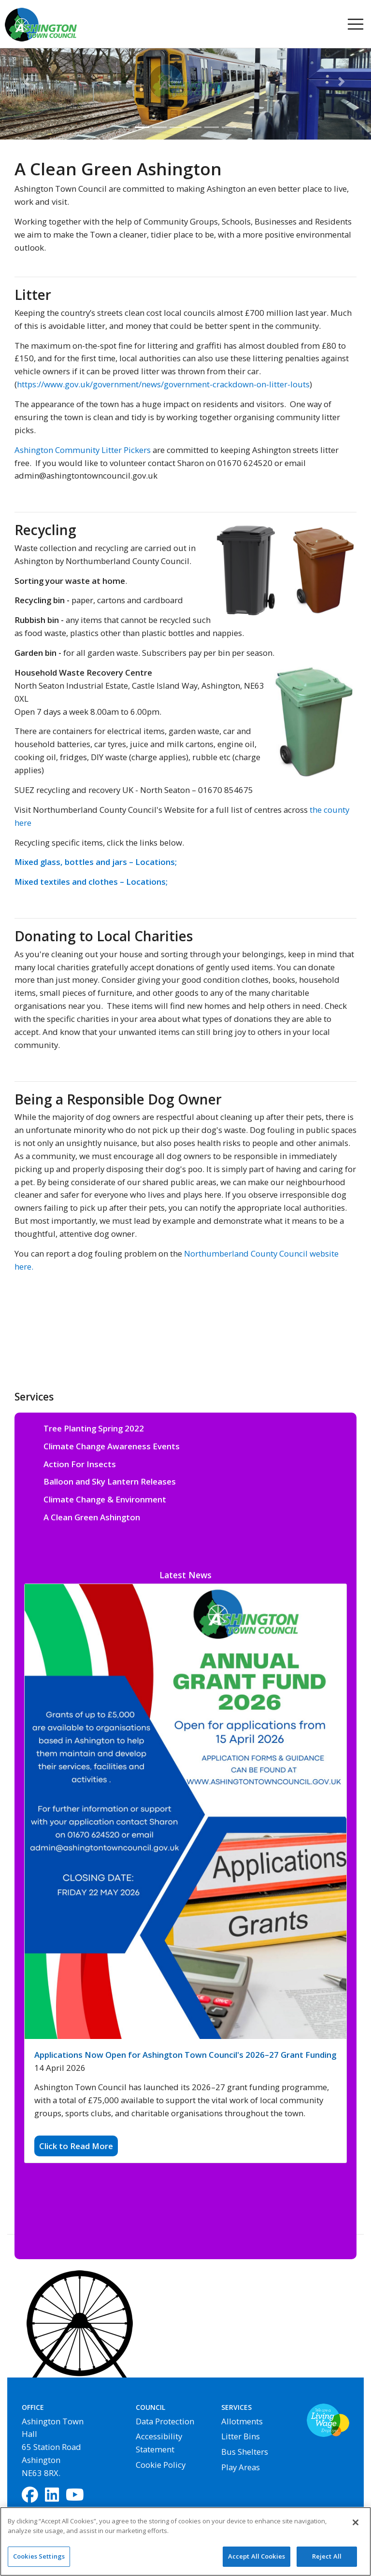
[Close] (355, 2527)
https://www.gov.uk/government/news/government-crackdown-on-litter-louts (163, 384)
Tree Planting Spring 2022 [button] (93, 1428)
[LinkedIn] (52, 2496)
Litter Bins (240, 2436)
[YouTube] (75, 2496)
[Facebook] (30, 2496)
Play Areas (240, 2467)
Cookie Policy (161, 2464)
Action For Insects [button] (79, 1464)
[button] (28, 82)
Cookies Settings (39, 2561)
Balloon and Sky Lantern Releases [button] (109, 1481)
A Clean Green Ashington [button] (91, 1517)
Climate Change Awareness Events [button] (111, 1446)
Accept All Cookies (256, 2561)
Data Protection (165, 2421)
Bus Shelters (244, 2451)
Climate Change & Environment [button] (104, 1499)
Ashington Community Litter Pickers (82, 449)
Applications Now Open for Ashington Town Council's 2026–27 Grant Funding (185, 2054)
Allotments (242, 2421)
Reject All (327, 2561)
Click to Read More (76, 2145)
